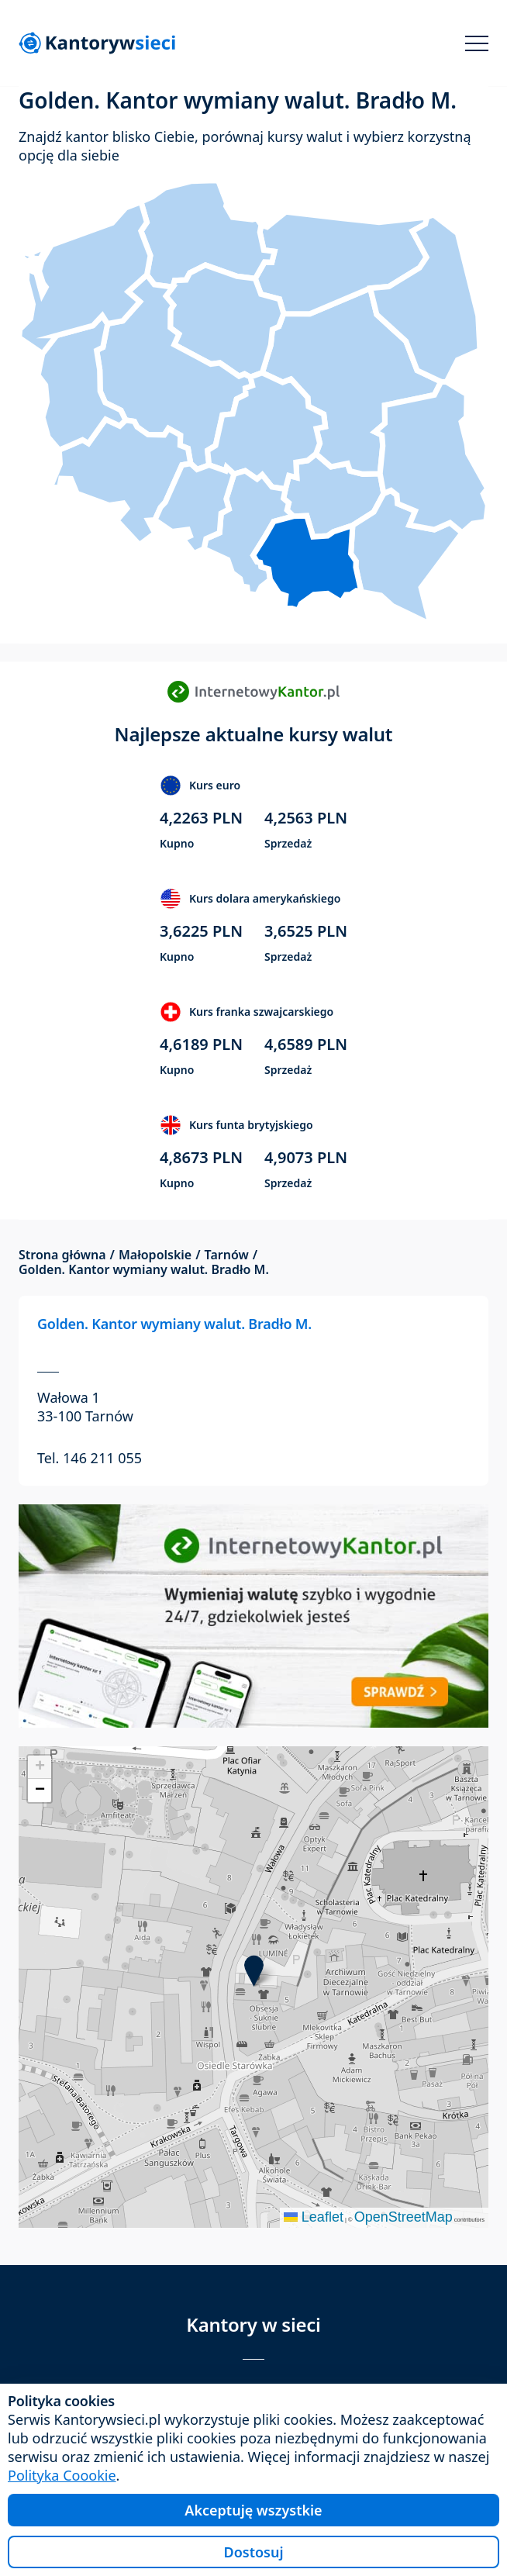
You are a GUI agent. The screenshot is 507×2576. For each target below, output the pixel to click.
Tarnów (227, 1255)
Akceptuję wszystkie (253, 2510)
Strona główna (62, 1255)
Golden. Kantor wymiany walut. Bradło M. (174, 1323)
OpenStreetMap (403, 2217)
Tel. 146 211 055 (89, 1458)
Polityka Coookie (62, 2475)
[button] (254, 1971)
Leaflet (313, 2217)
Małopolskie (155, 1255)
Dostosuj (253, 2552)
